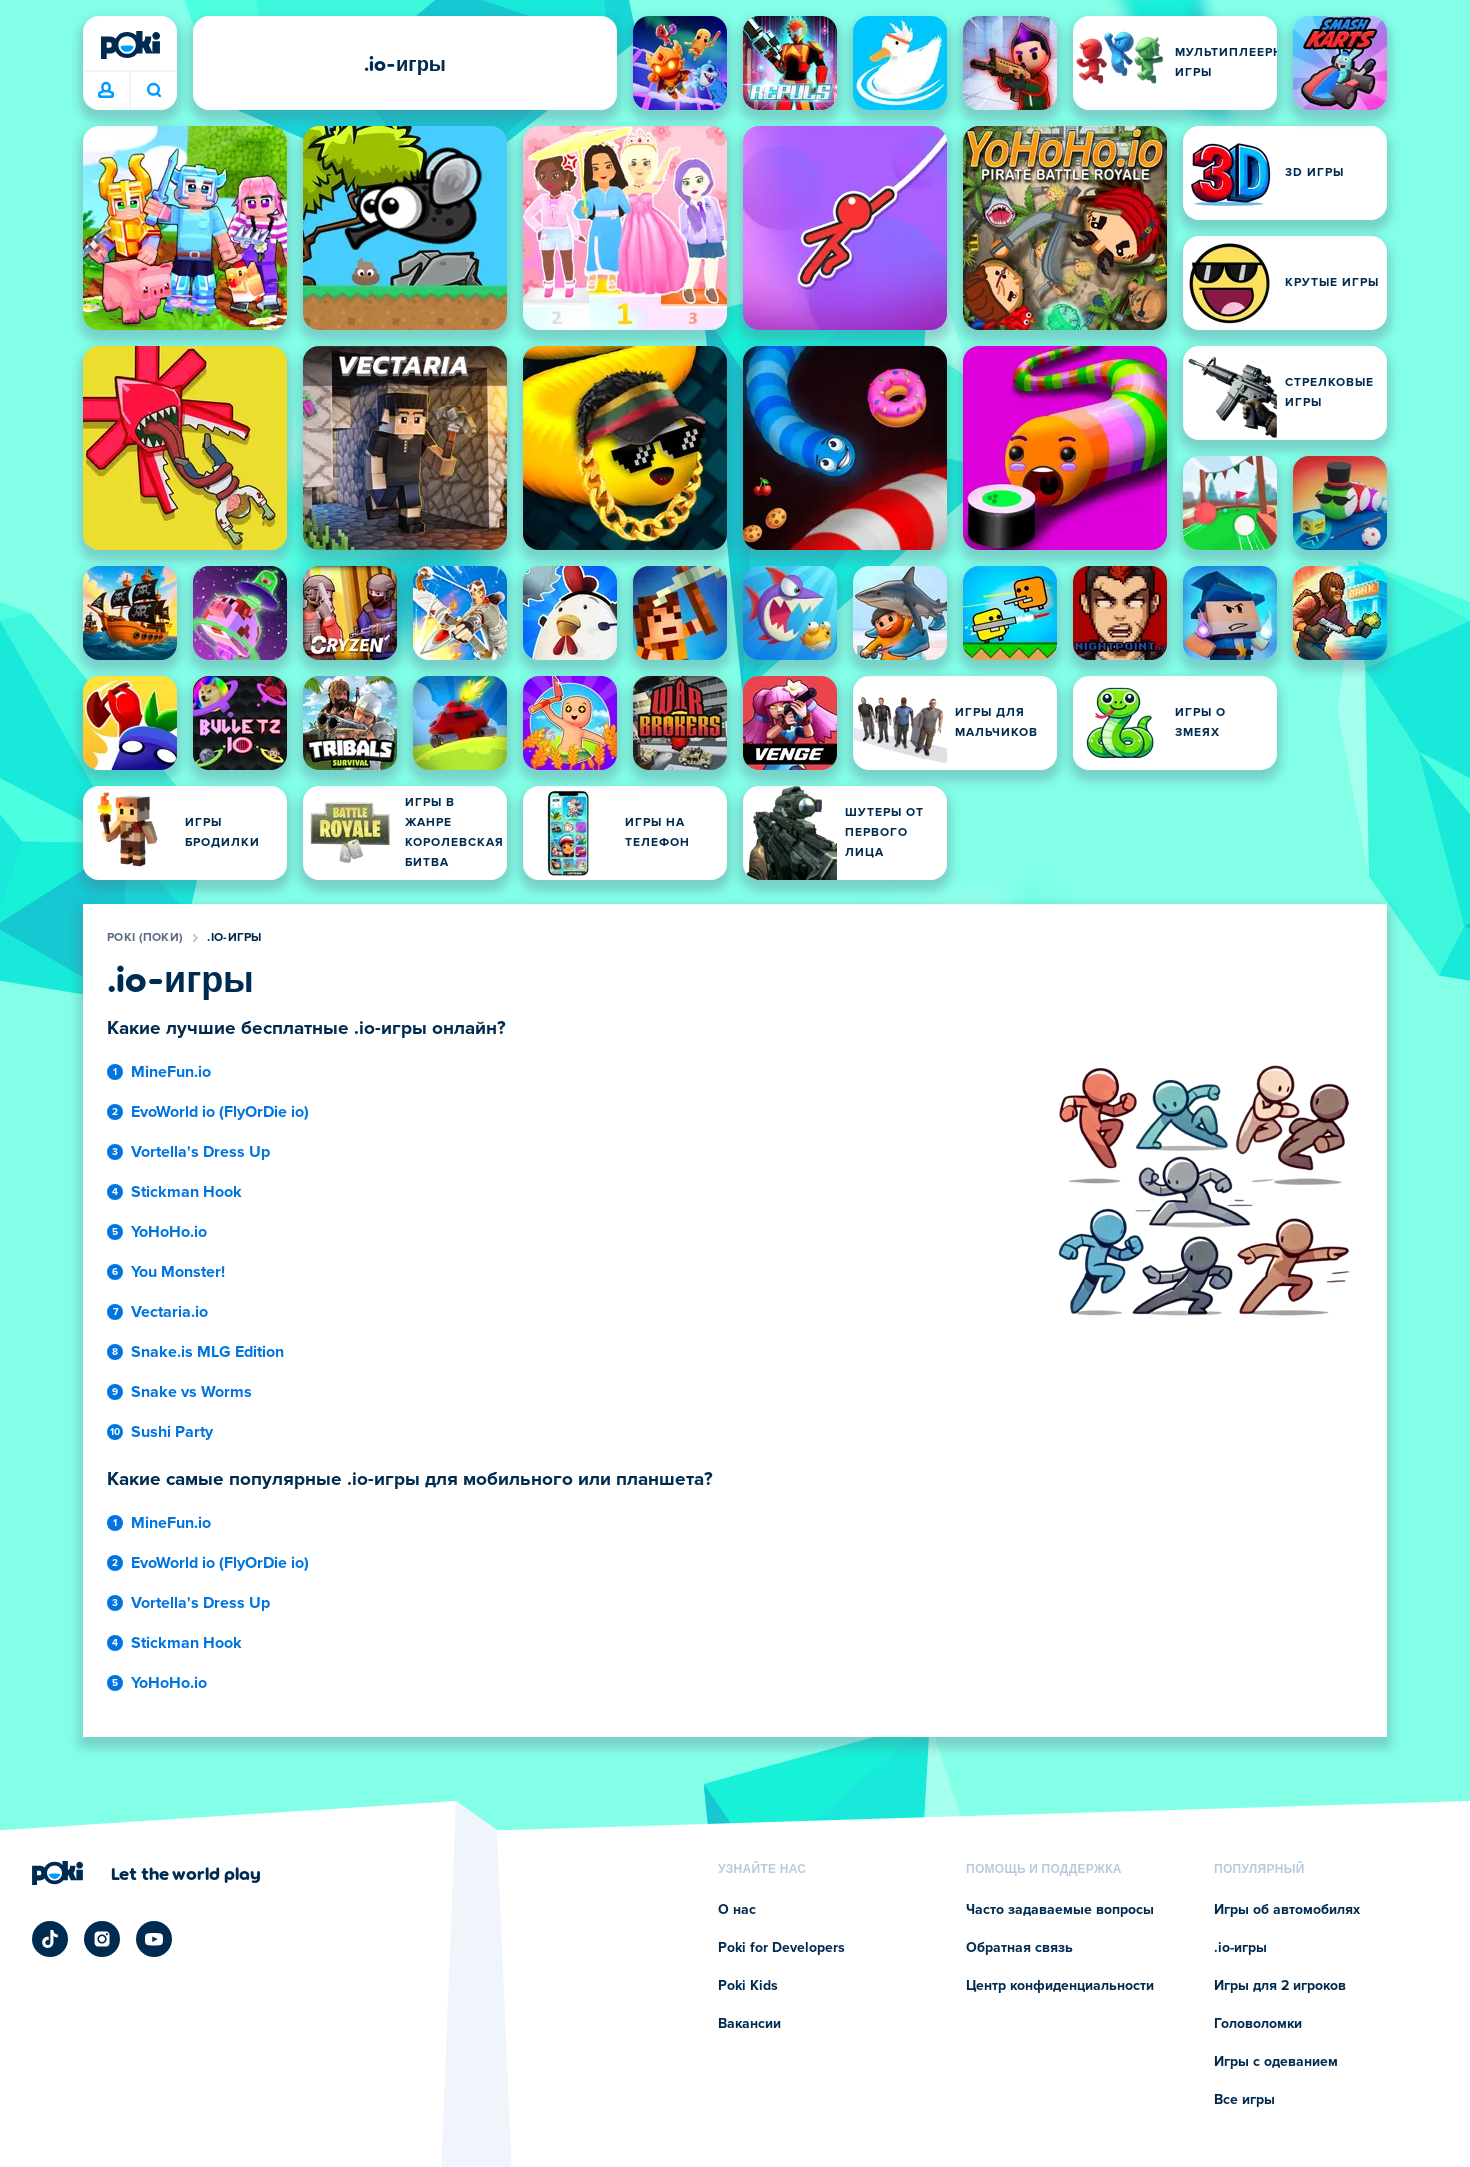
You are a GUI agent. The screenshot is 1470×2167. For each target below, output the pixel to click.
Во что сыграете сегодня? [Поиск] (154, 90)
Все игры (1244, 2100)
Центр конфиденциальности (1060, 1986)
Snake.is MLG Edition (207, 1352)
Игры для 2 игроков (1280, 1986)
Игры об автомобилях (1287, 1910)
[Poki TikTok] (50, 1939)
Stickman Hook (186, 1192)
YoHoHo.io (169, 1232)
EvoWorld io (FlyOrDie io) (220, 1112)
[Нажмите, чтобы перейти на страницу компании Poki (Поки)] (146, 1873)
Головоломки (1258, 2024)
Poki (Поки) (145, 938)
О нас (737, 1910)
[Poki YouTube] (154, 1939)
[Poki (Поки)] (130, 45)
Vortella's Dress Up (200, 1152)
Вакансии (749, 2024)
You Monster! (178, 1272)
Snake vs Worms (191, 1392)
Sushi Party (172, 1432)
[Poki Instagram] (102, 1939)
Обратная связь (1019, 1948)
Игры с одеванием (1276, 2062)
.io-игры (234, 938)
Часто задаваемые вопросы (1060, 1910)
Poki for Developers (781, 1948)
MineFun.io (171, 1072)
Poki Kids (748, 1986)
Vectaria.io (169, 1312)
